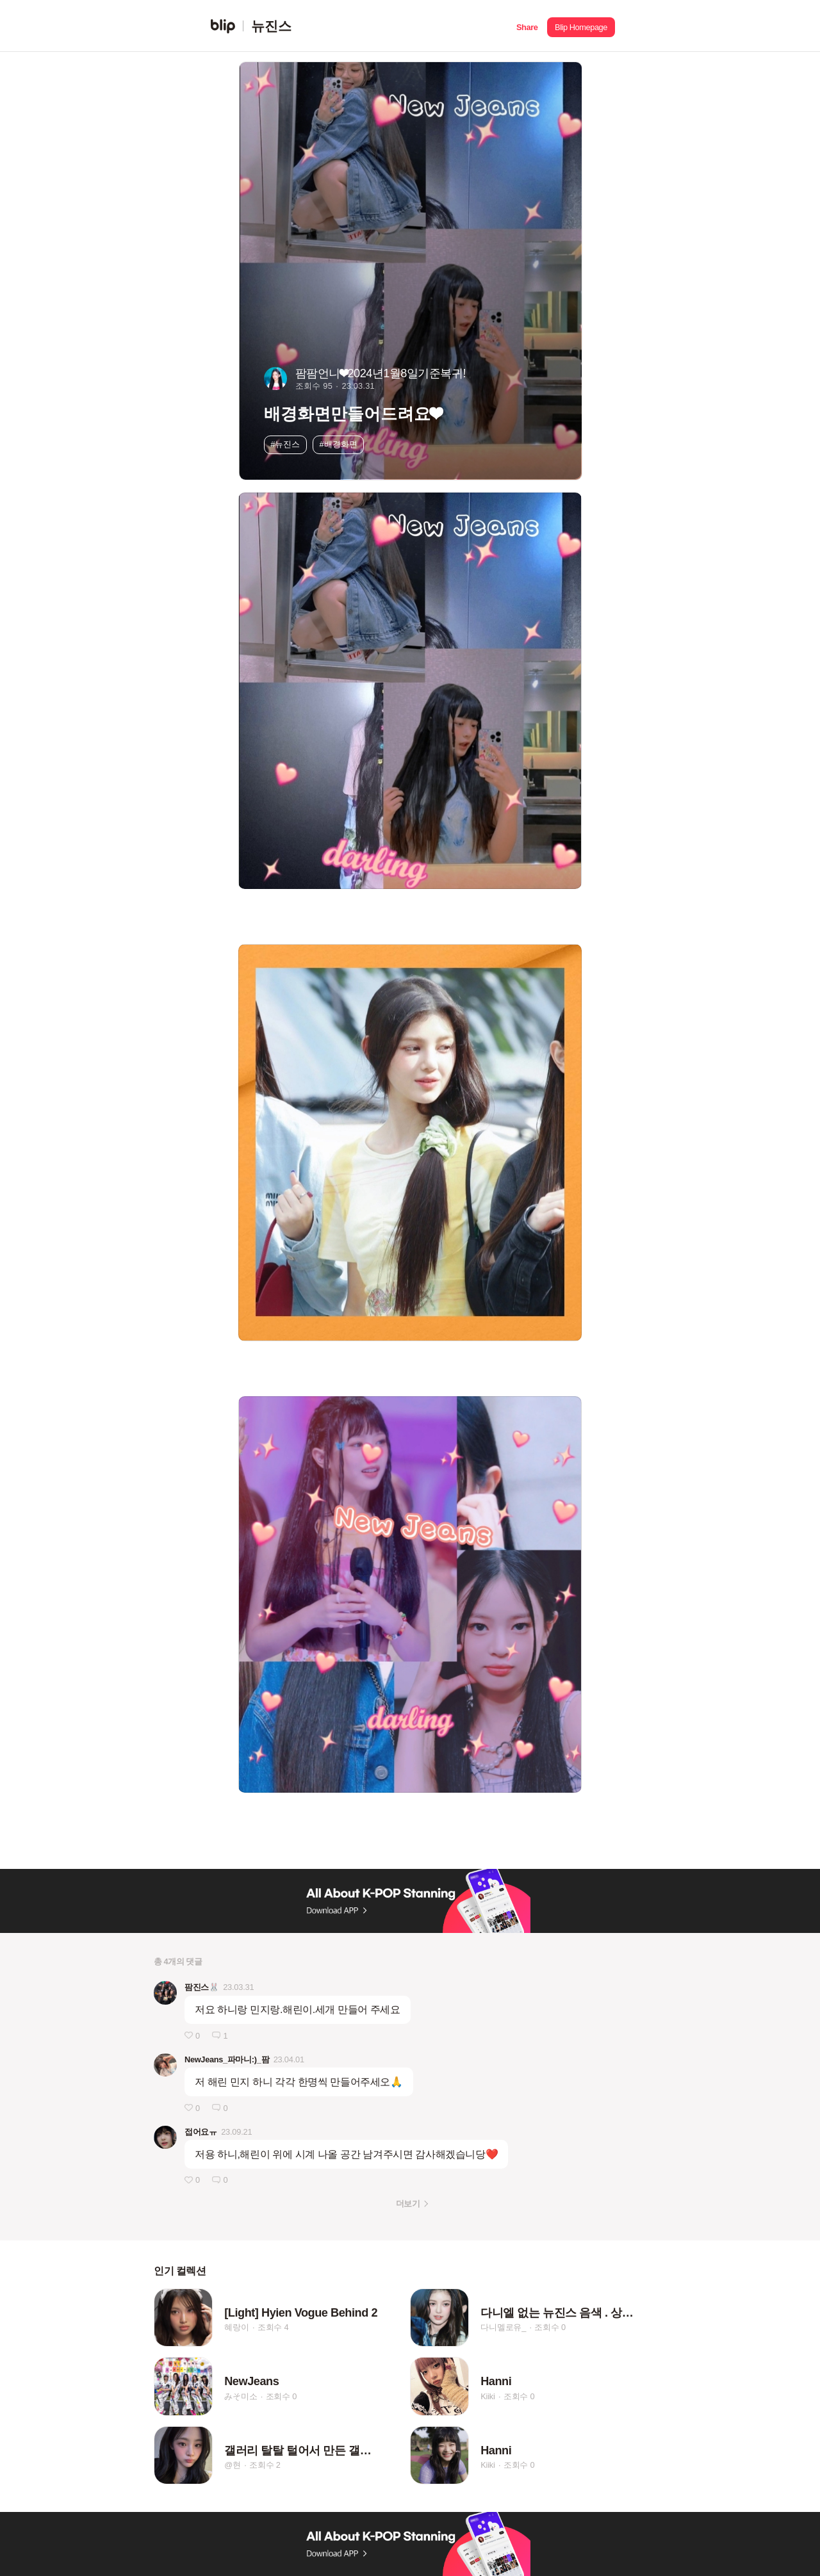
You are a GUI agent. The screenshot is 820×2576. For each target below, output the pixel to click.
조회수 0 (550, 2327)
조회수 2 (265, 2465)
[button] (526, 26)
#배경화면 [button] (338, 444)
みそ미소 (240, 2396)
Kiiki (487, 2396)
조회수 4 (273, 2327)
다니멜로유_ (503, 2327)
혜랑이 (236, 2327)
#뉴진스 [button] (285, 444)
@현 (232, 2465)
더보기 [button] (408, 2203)
